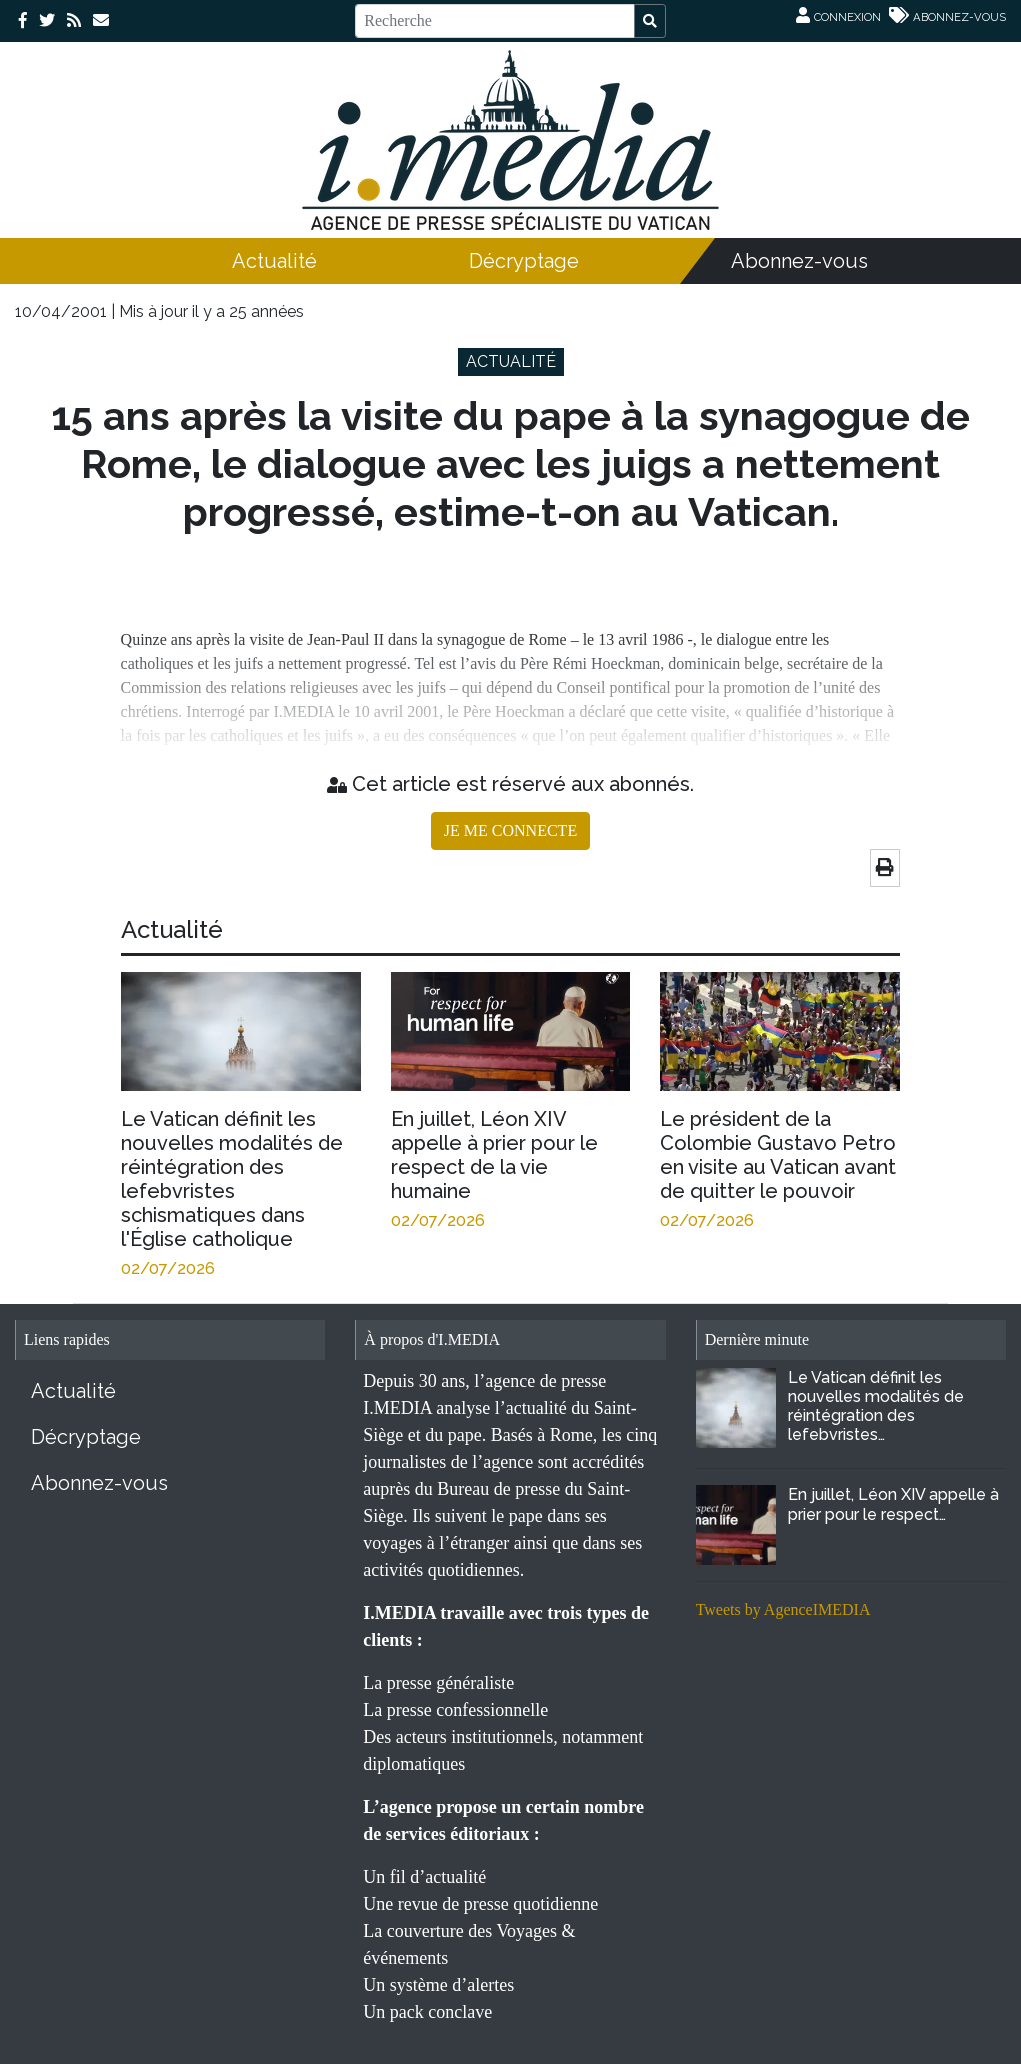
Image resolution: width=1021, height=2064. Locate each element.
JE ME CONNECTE (510, 830)
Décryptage (524, 261)
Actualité (274, 261)
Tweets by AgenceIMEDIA (783, 1609)
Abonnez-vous (799, 261)
